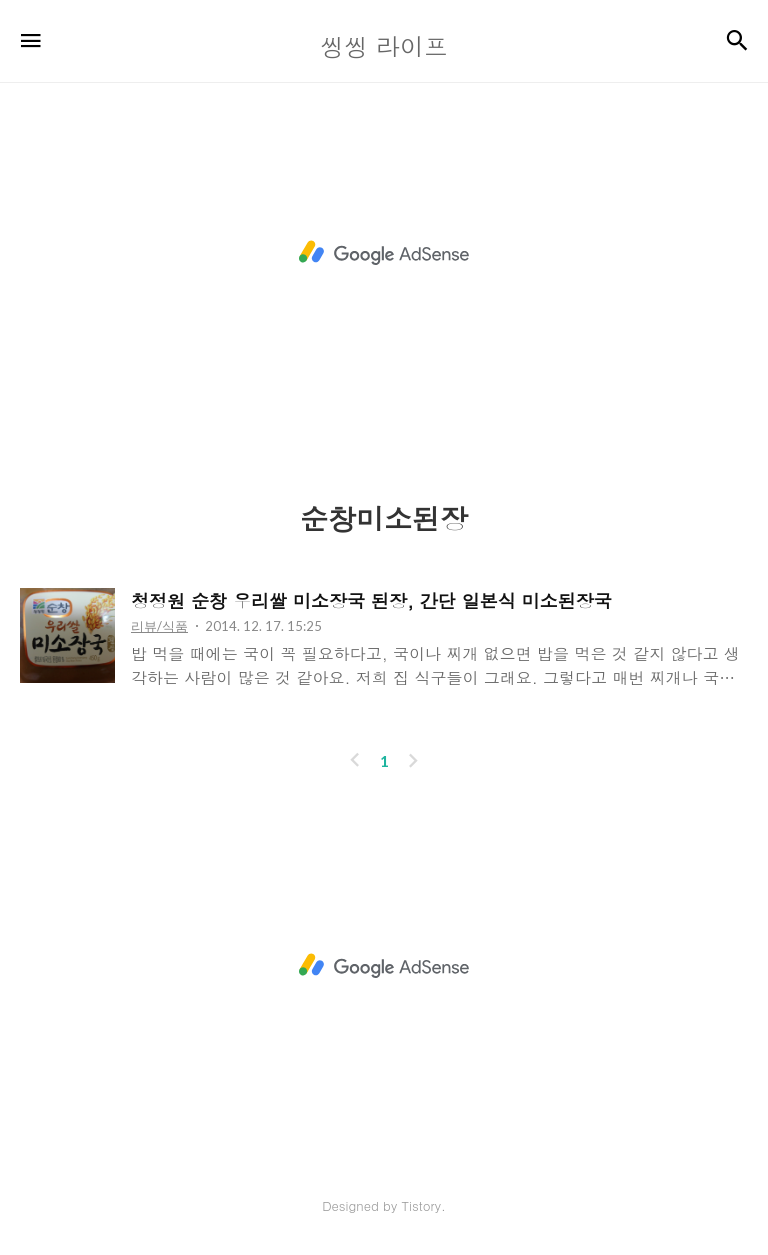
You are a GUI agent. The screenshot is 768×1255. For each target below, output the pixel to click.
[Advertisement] (384, 253)
